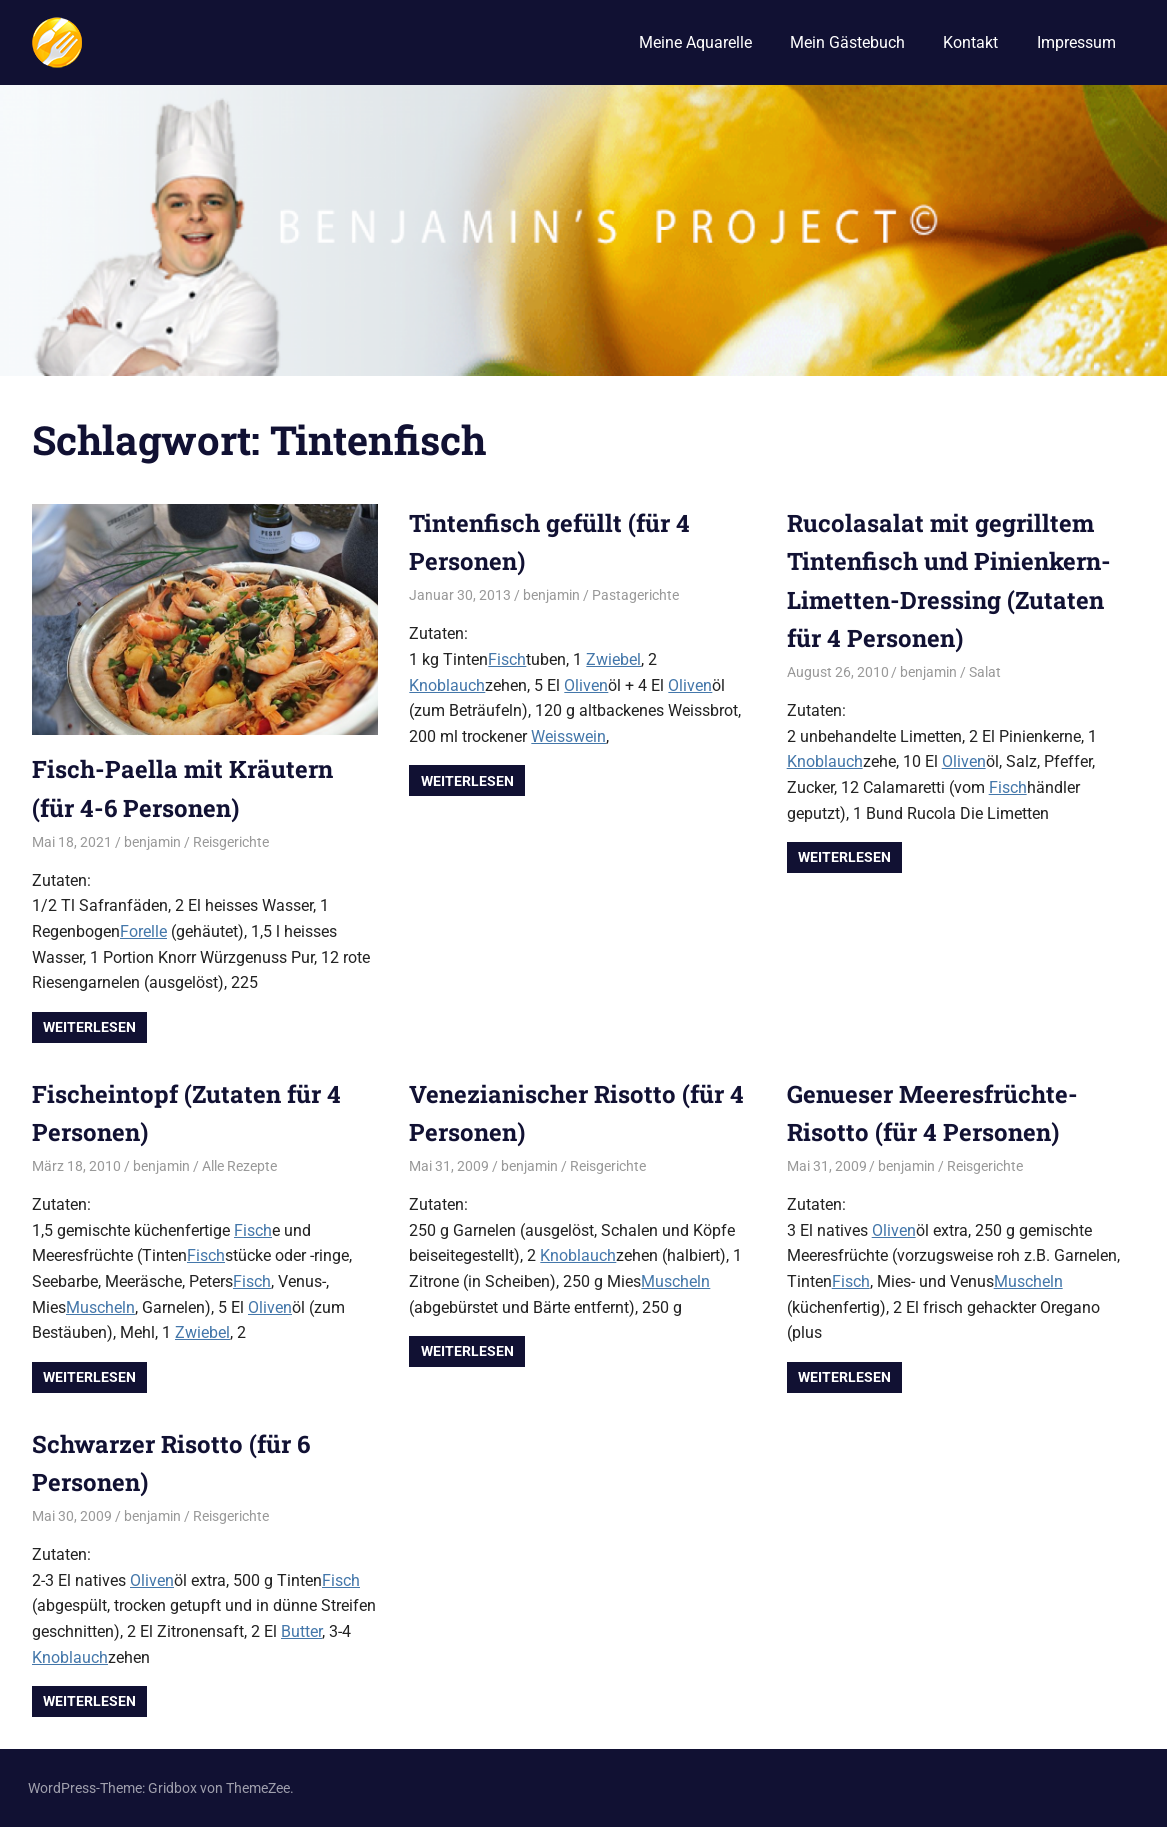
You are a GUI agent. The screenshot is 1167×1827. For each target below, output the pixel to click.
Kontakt (970, 42)
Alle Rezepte (239, 1166)
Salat (985, 672)
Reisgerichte (231, 842)
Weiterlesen (89, 1027)
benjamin (152, 842)
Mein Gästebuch (847, 42)
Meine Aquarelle (695, 42)
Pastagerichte (635, 595)
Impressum (1076, 42)
